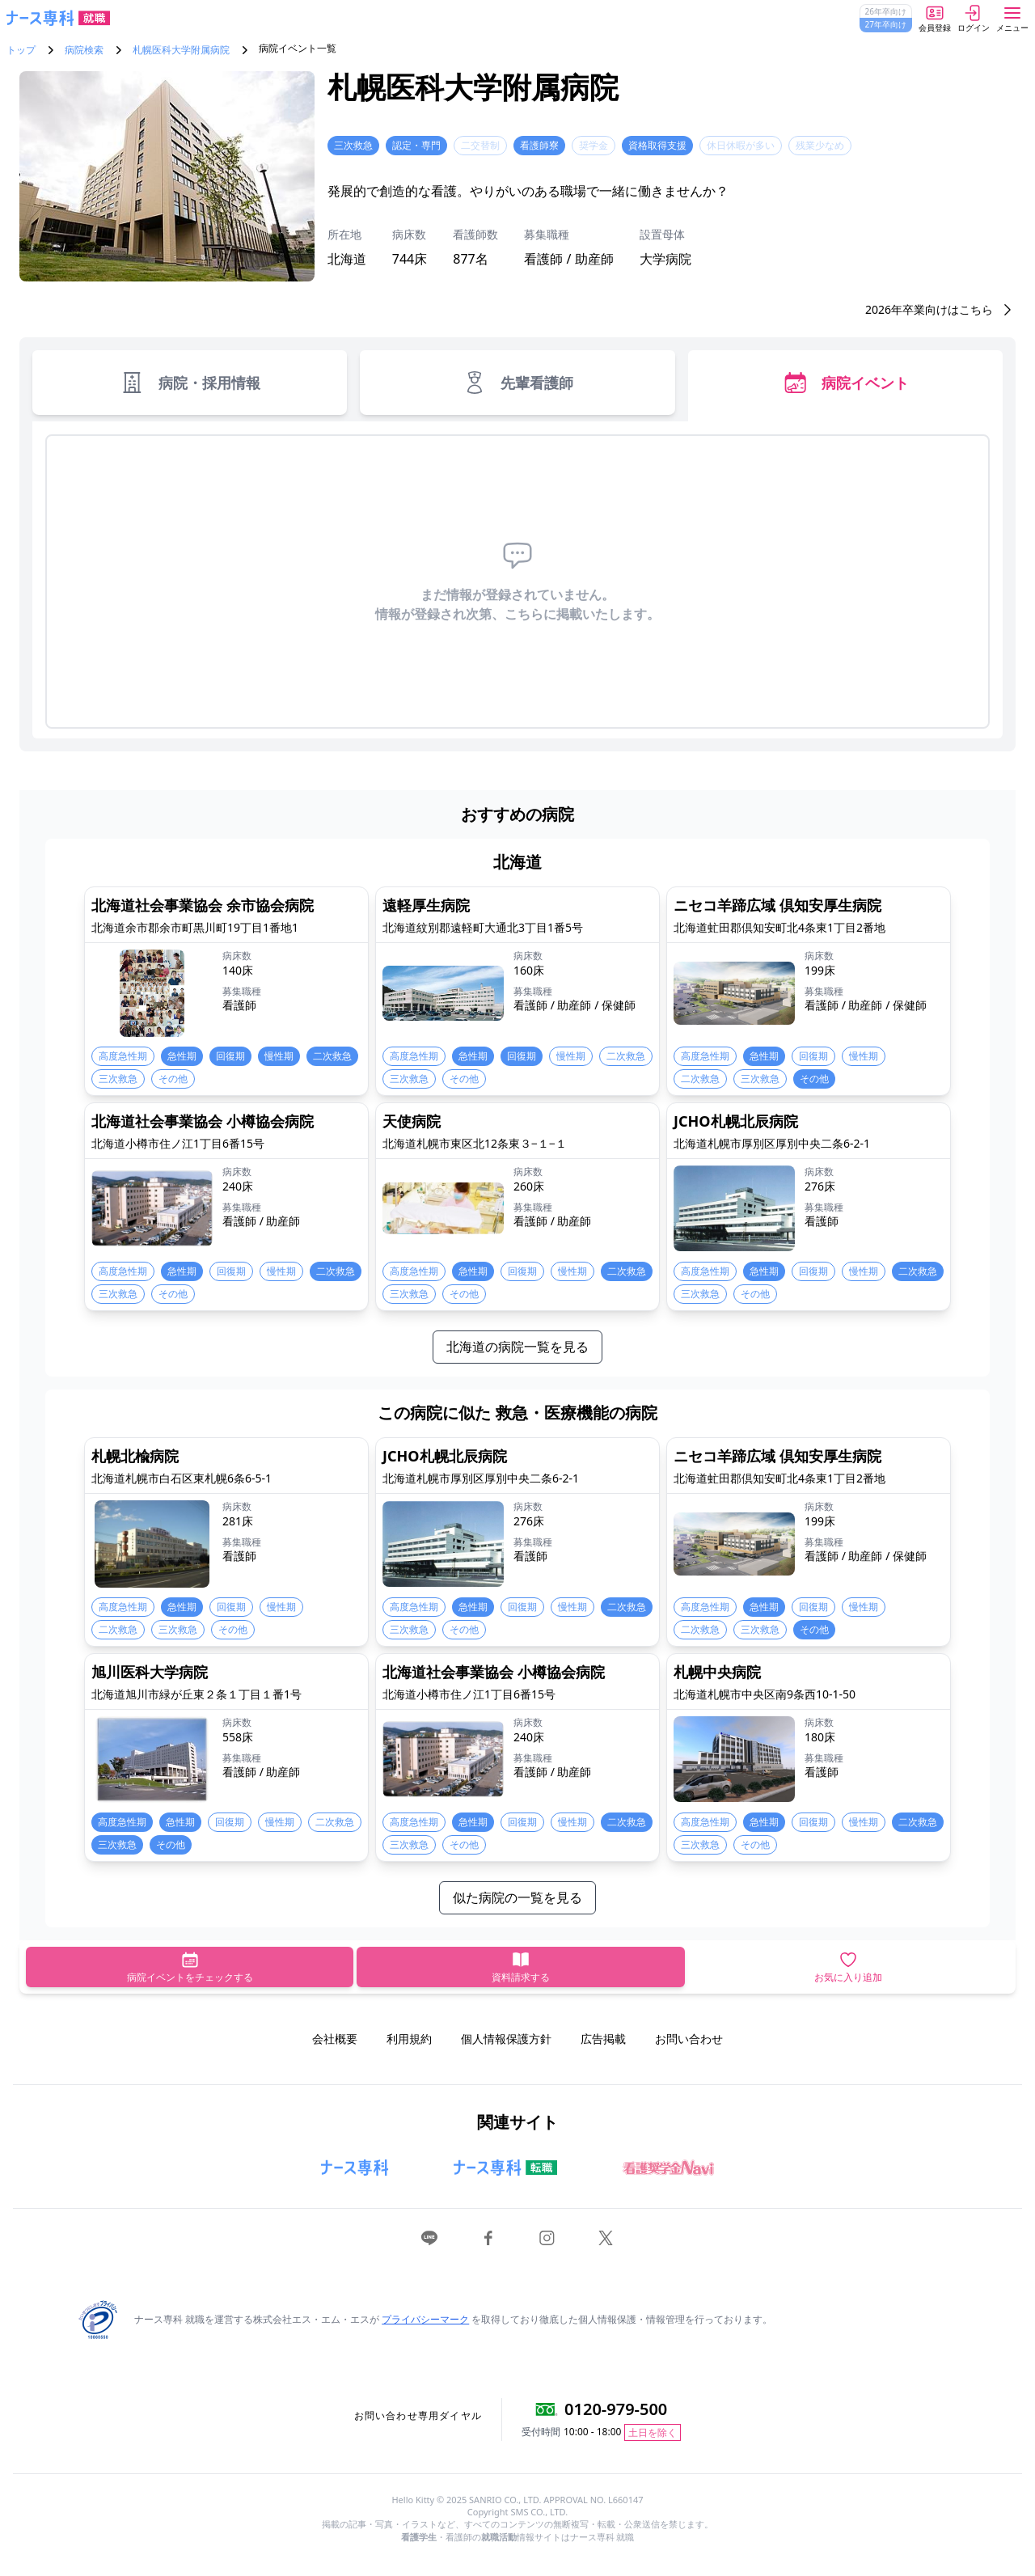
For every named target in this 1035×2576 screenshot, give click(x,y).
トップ (21, 50)
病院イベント (845, 382)
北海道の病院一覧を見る (517, 1347)
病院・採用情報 (189, 382)
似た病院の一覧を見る (517, 1897)
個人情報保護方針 (506, 2038)
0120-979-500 (615, 2409)
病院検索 (84, 50)
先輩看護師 (517, 382)
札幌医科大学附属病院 (181, 50)
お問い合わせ (689, 2038)
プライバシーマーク (425, 2319)
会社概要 (334, 2038)
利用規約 (409, 2038)
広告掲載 (603, 2038)
